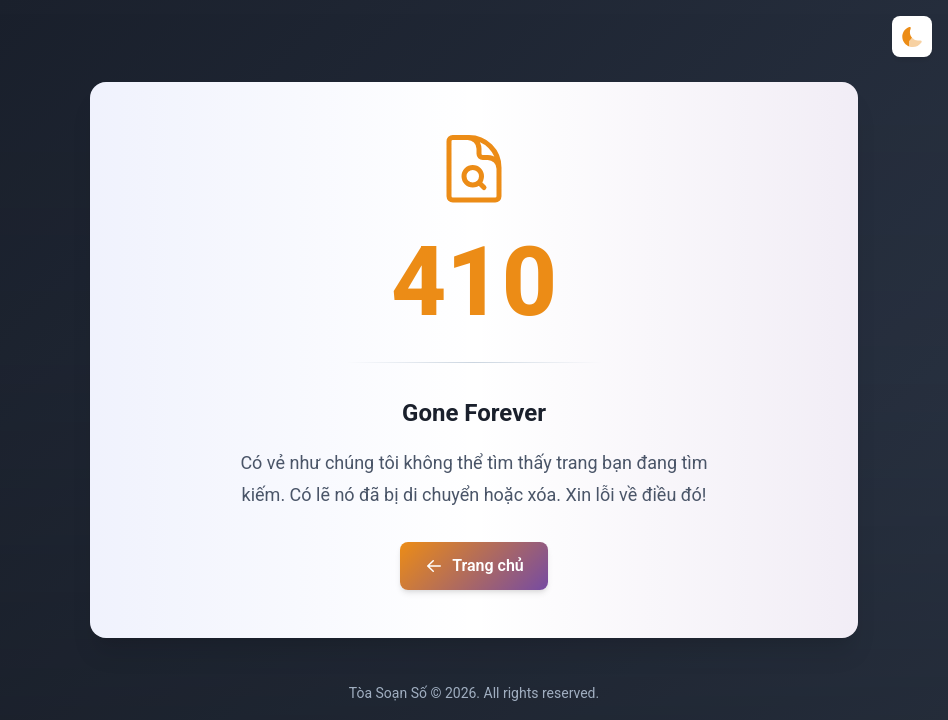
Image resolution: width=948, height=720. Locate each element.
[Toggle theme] (912, 36)
